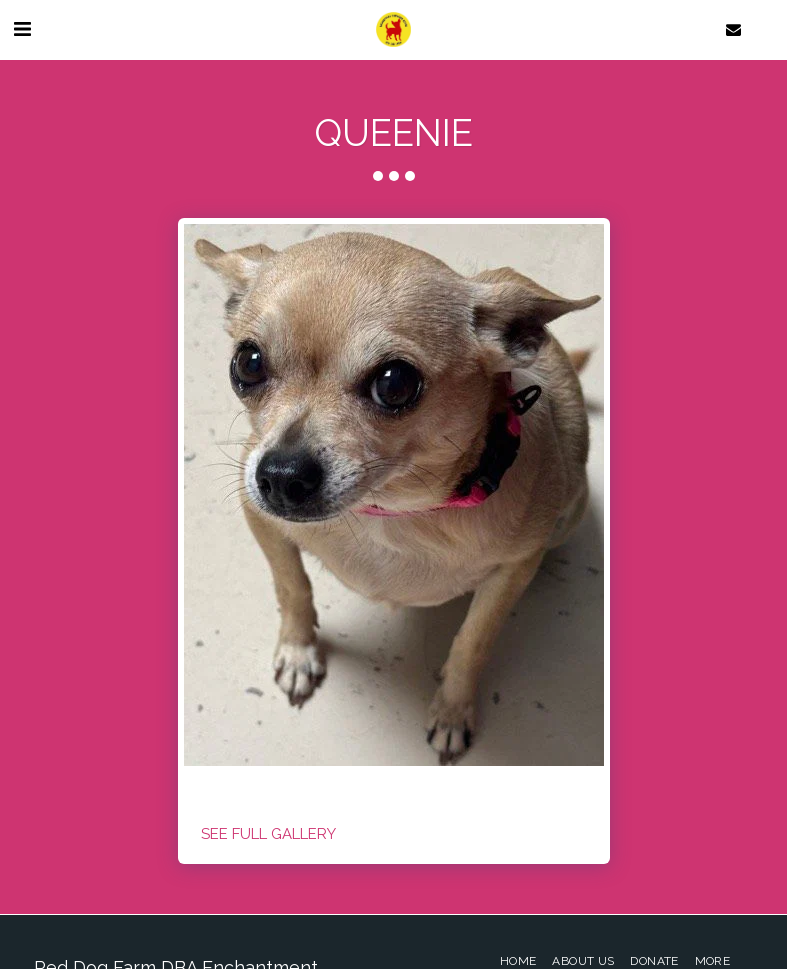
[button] (22, 29)
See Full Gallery (268, 834)
